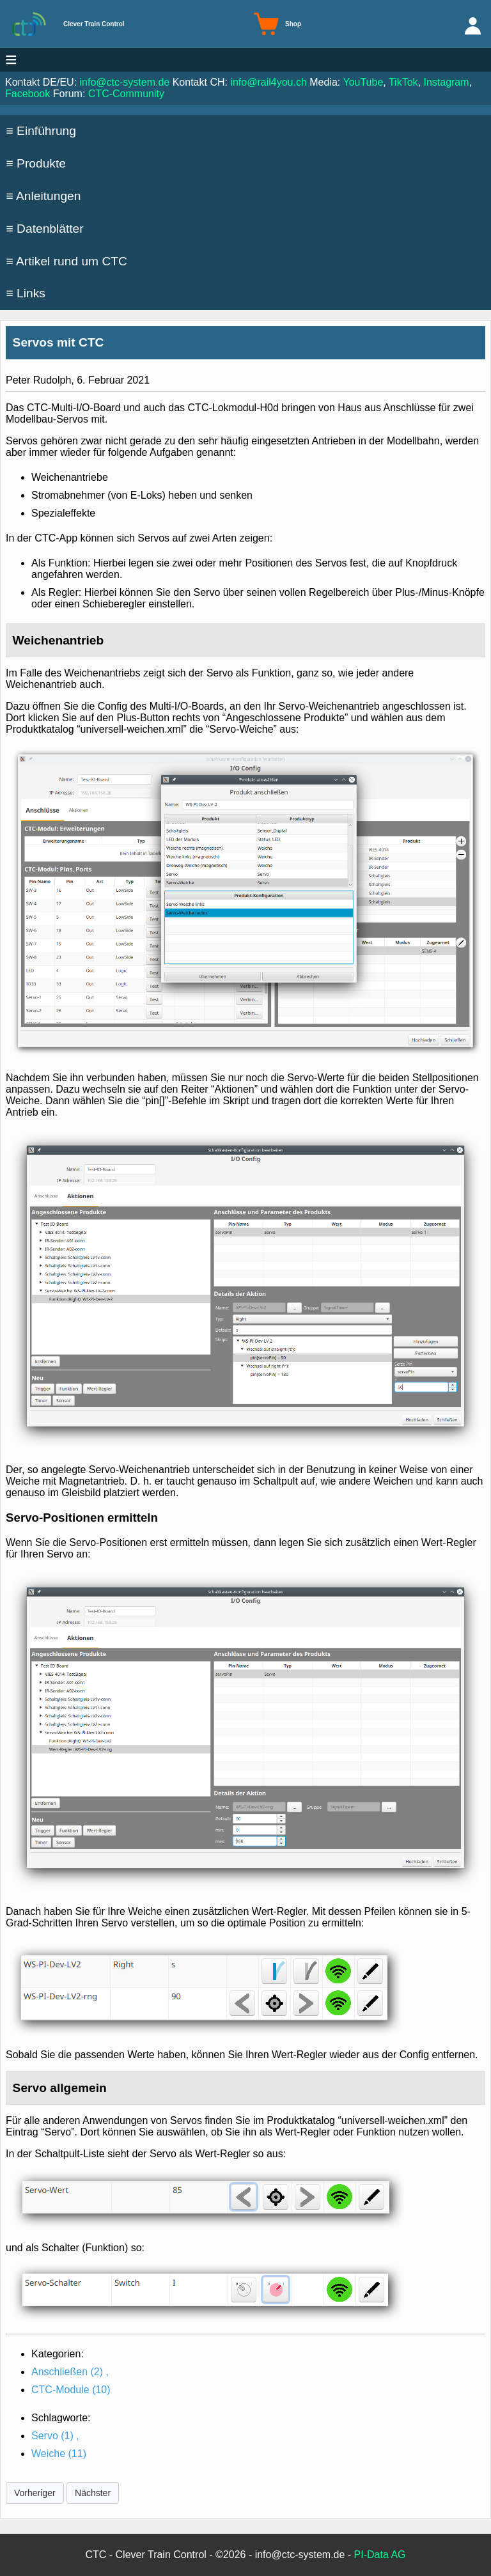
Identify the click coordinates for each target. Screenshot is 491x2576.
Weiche (58, 2453)
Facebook (27, 93)
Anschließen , (70, 2371)
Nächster (93, 2493)
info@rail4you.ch (268, 82)
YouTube (363, 82)
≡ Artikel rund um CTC (66, 261)
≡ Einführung (41, 130)
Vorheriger (35, 2493)
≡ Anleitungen (43, 196)
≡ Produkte (36, 163)
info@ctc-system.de (125, 82)
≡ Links (25, 293)
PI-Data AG (380, 2554)
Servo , (55, 2435)
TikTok (403, 82)
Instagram (446, 82)
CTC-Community (126, 93)
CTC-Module (71, 2389)
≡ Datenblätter (45, 228)
